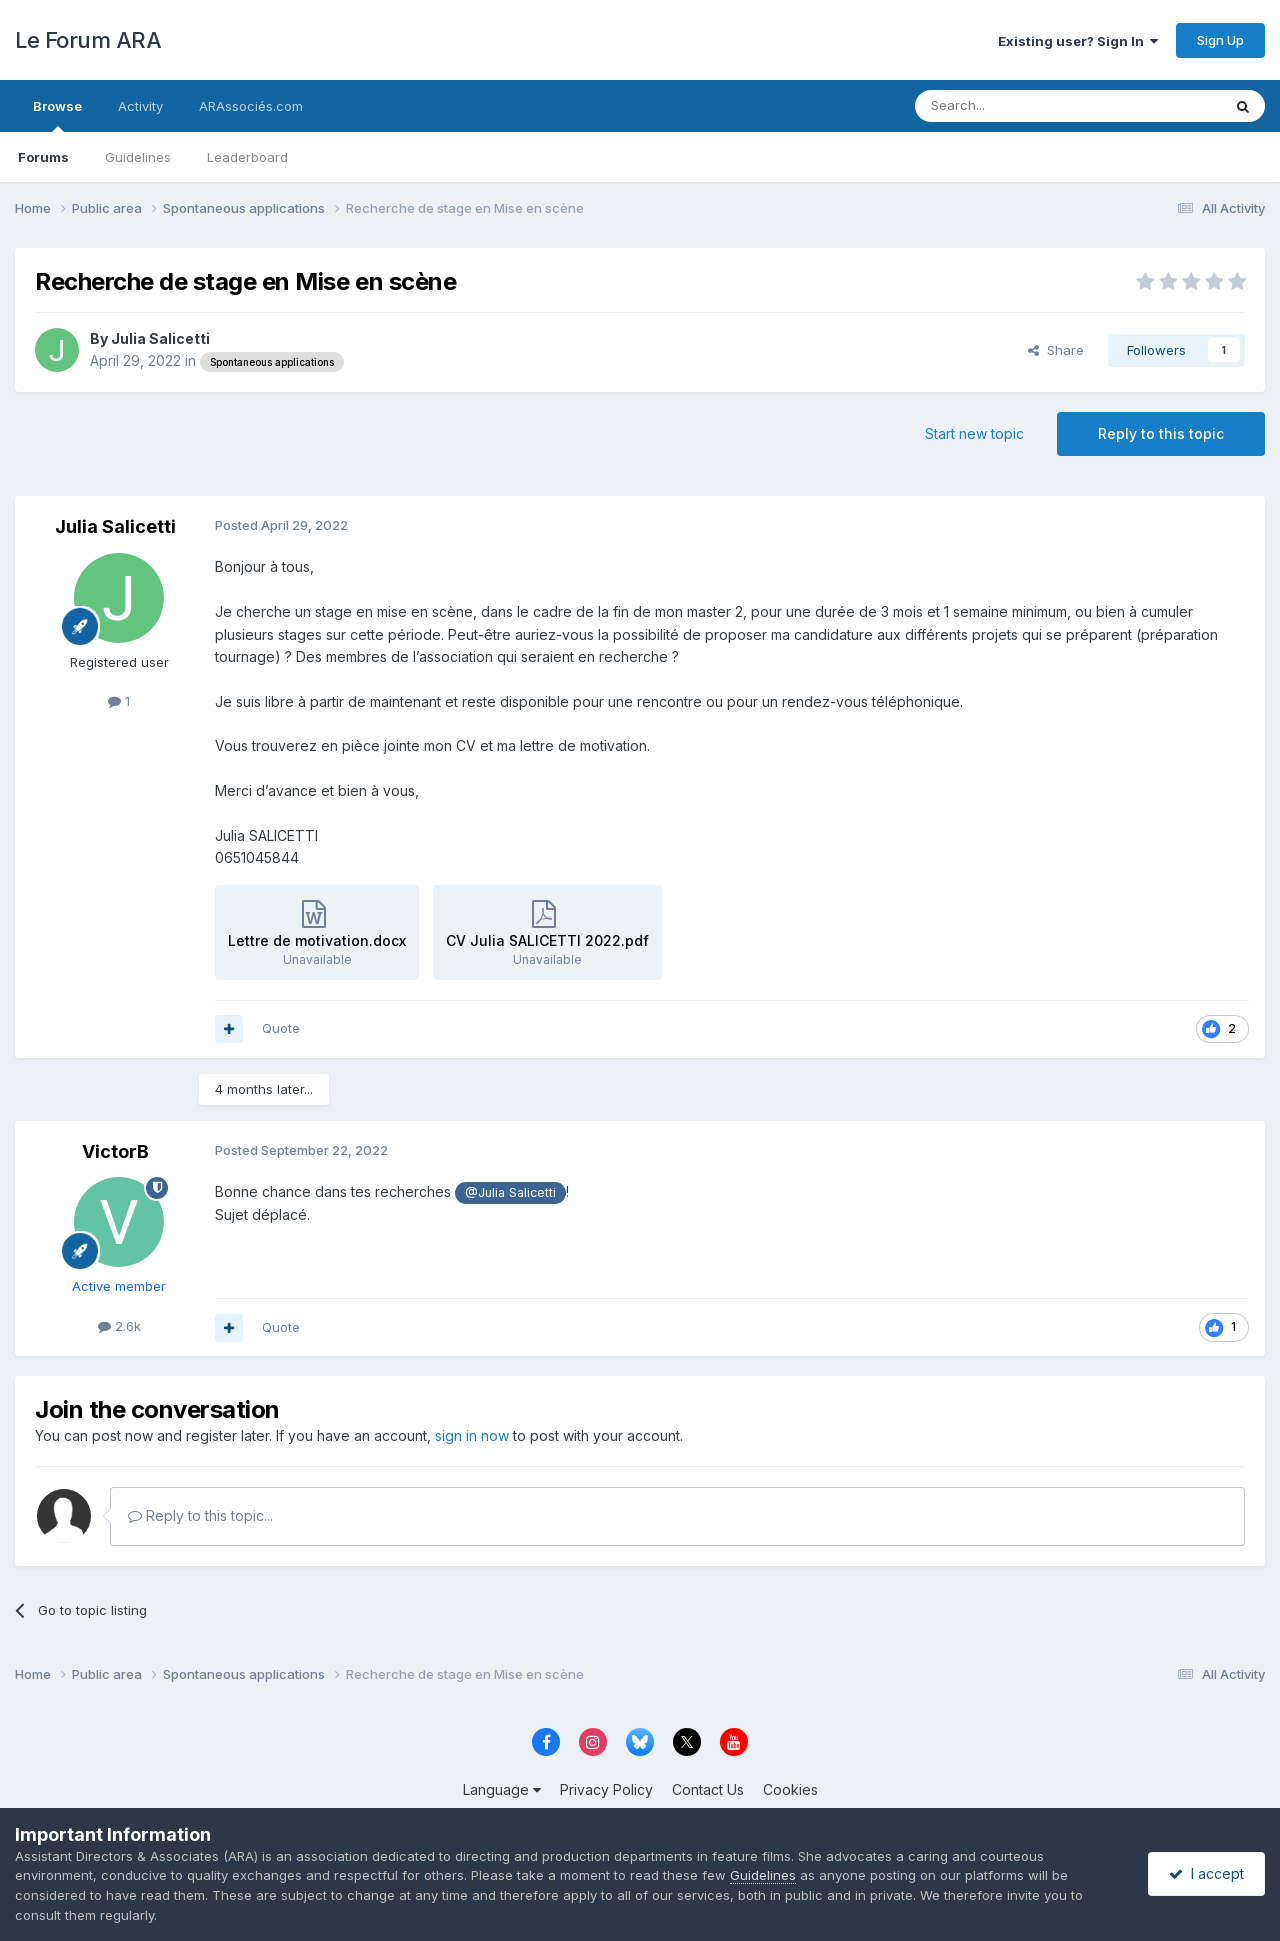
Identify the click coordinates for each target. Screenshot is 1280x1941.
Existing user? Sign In (1078, 41)
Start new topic (974, 433)
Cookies (790, 1789)
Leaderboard (247, 157)
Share (1056, 350)
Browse (57, 115)
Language (502, 1789)
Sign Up (1220, 40)
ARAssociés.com (251, 106)
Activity (140, 106)
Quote (281, 1028)
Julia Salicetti (160, 338)
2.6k (119, 1326)
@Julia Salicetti (510, 1192)
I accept (1206, 1873)
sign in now (472, 1435)
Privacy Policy (606, 1789)
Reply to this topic (1161, 433)
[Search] (1017, 106)
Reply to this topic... (200, 1515)
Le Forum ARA (88, 40)
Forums (43, 157)
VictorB (115, 1151)
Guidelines (138, 157)
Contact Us (708, 1789)
